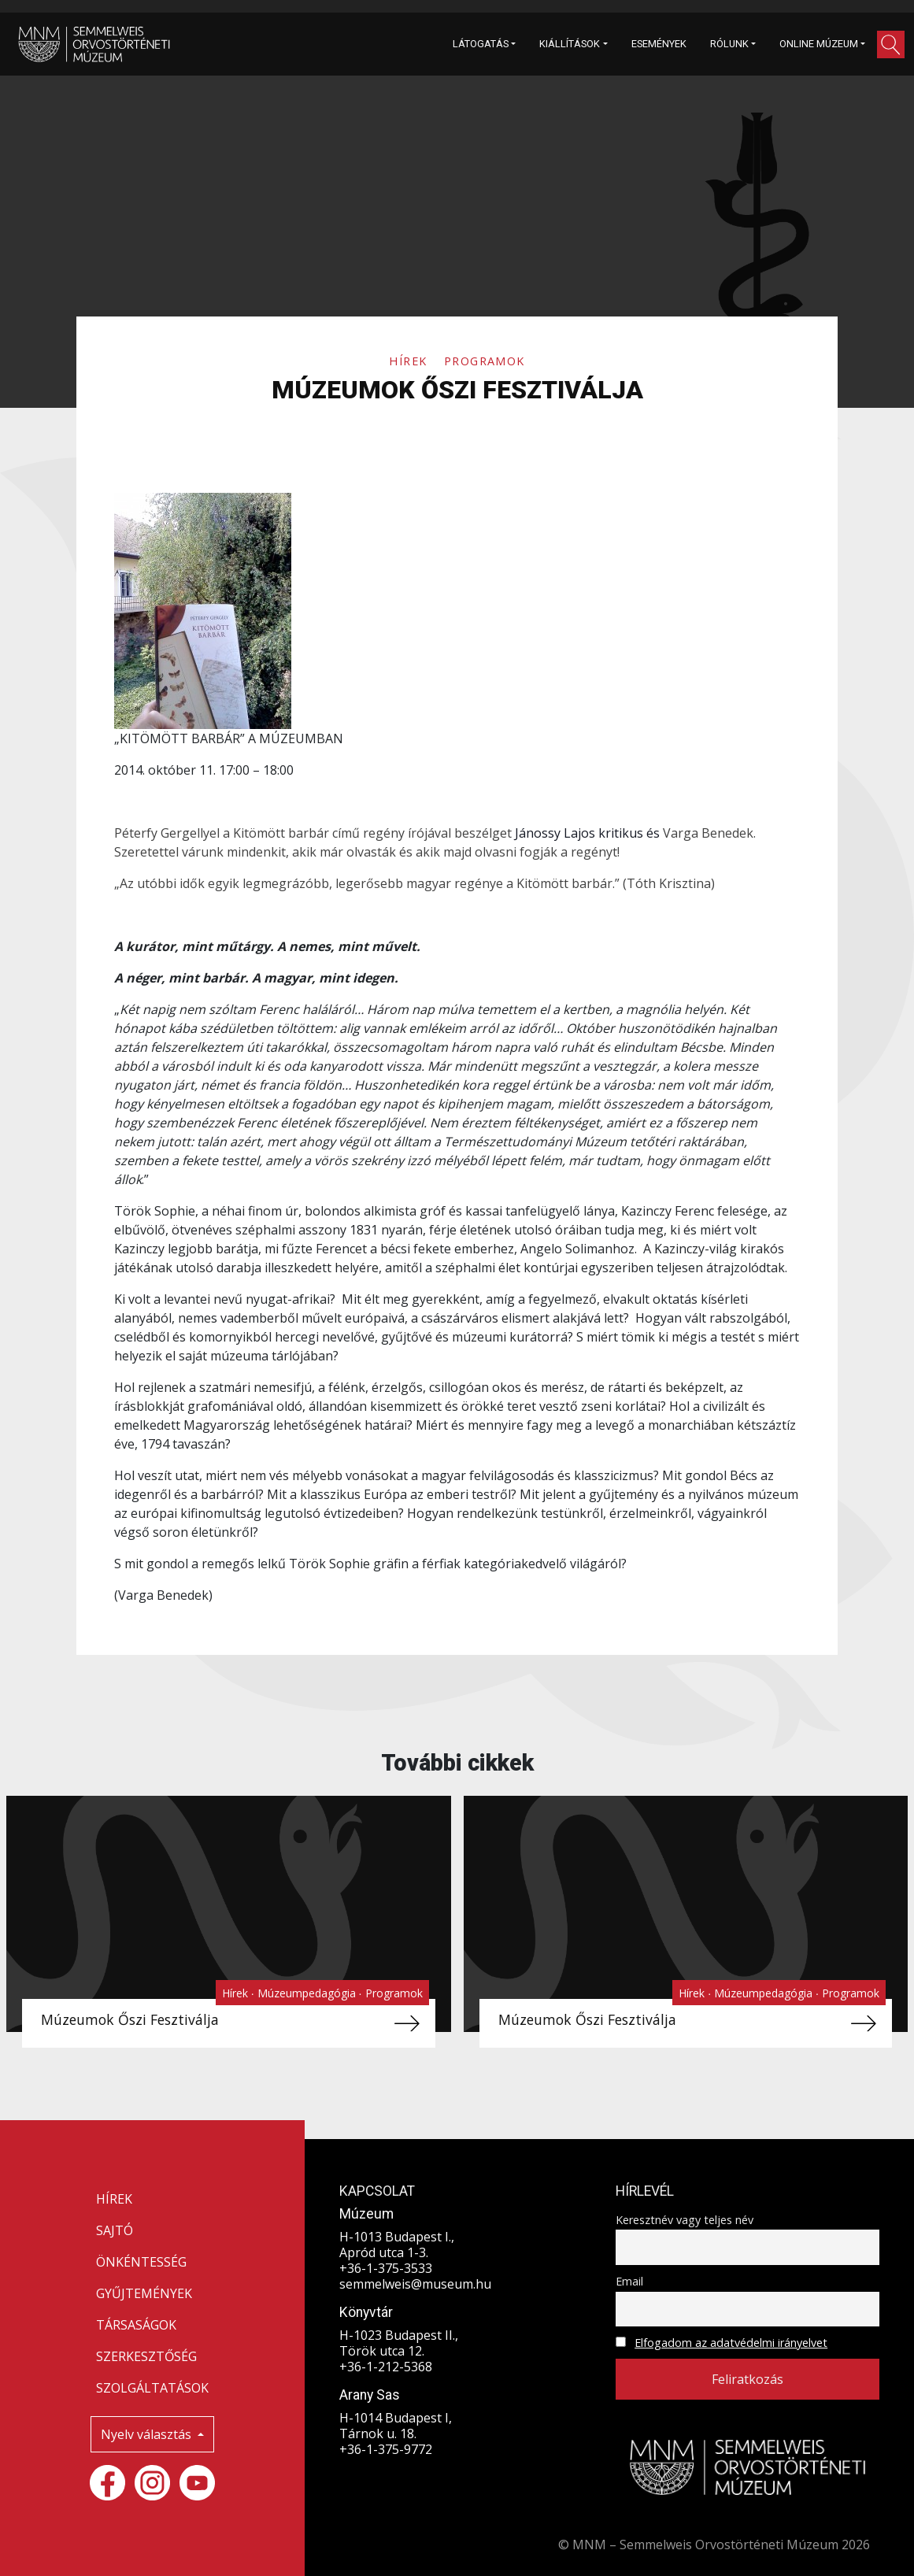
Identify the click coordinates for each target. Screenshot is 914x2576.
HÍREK (114, 2199)
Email (629, 2281)
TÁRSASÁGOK (136, 2325)
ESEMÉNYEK (658, 44)
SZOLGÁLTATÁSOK (152, 2387)
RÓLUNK (729, 44)
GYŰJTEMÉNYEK (144, 2293)
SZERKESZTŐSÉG (146, 2356)
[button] (891, 44)
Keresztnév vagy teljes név (684, 2219)
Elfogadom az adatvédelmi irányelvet (731, 2342)
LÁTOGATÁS (481, 44)
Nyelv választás (147, 2434)
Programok (484, 360)
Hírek (410, 360)
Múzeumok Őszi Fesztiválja (130, 2019)
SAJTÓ (114, 2230)
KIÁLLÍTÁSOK (569, 44)
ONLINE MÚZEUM (818, 44)
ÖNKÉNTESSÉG (141, 2262)
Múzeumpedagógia (308, 1993)
